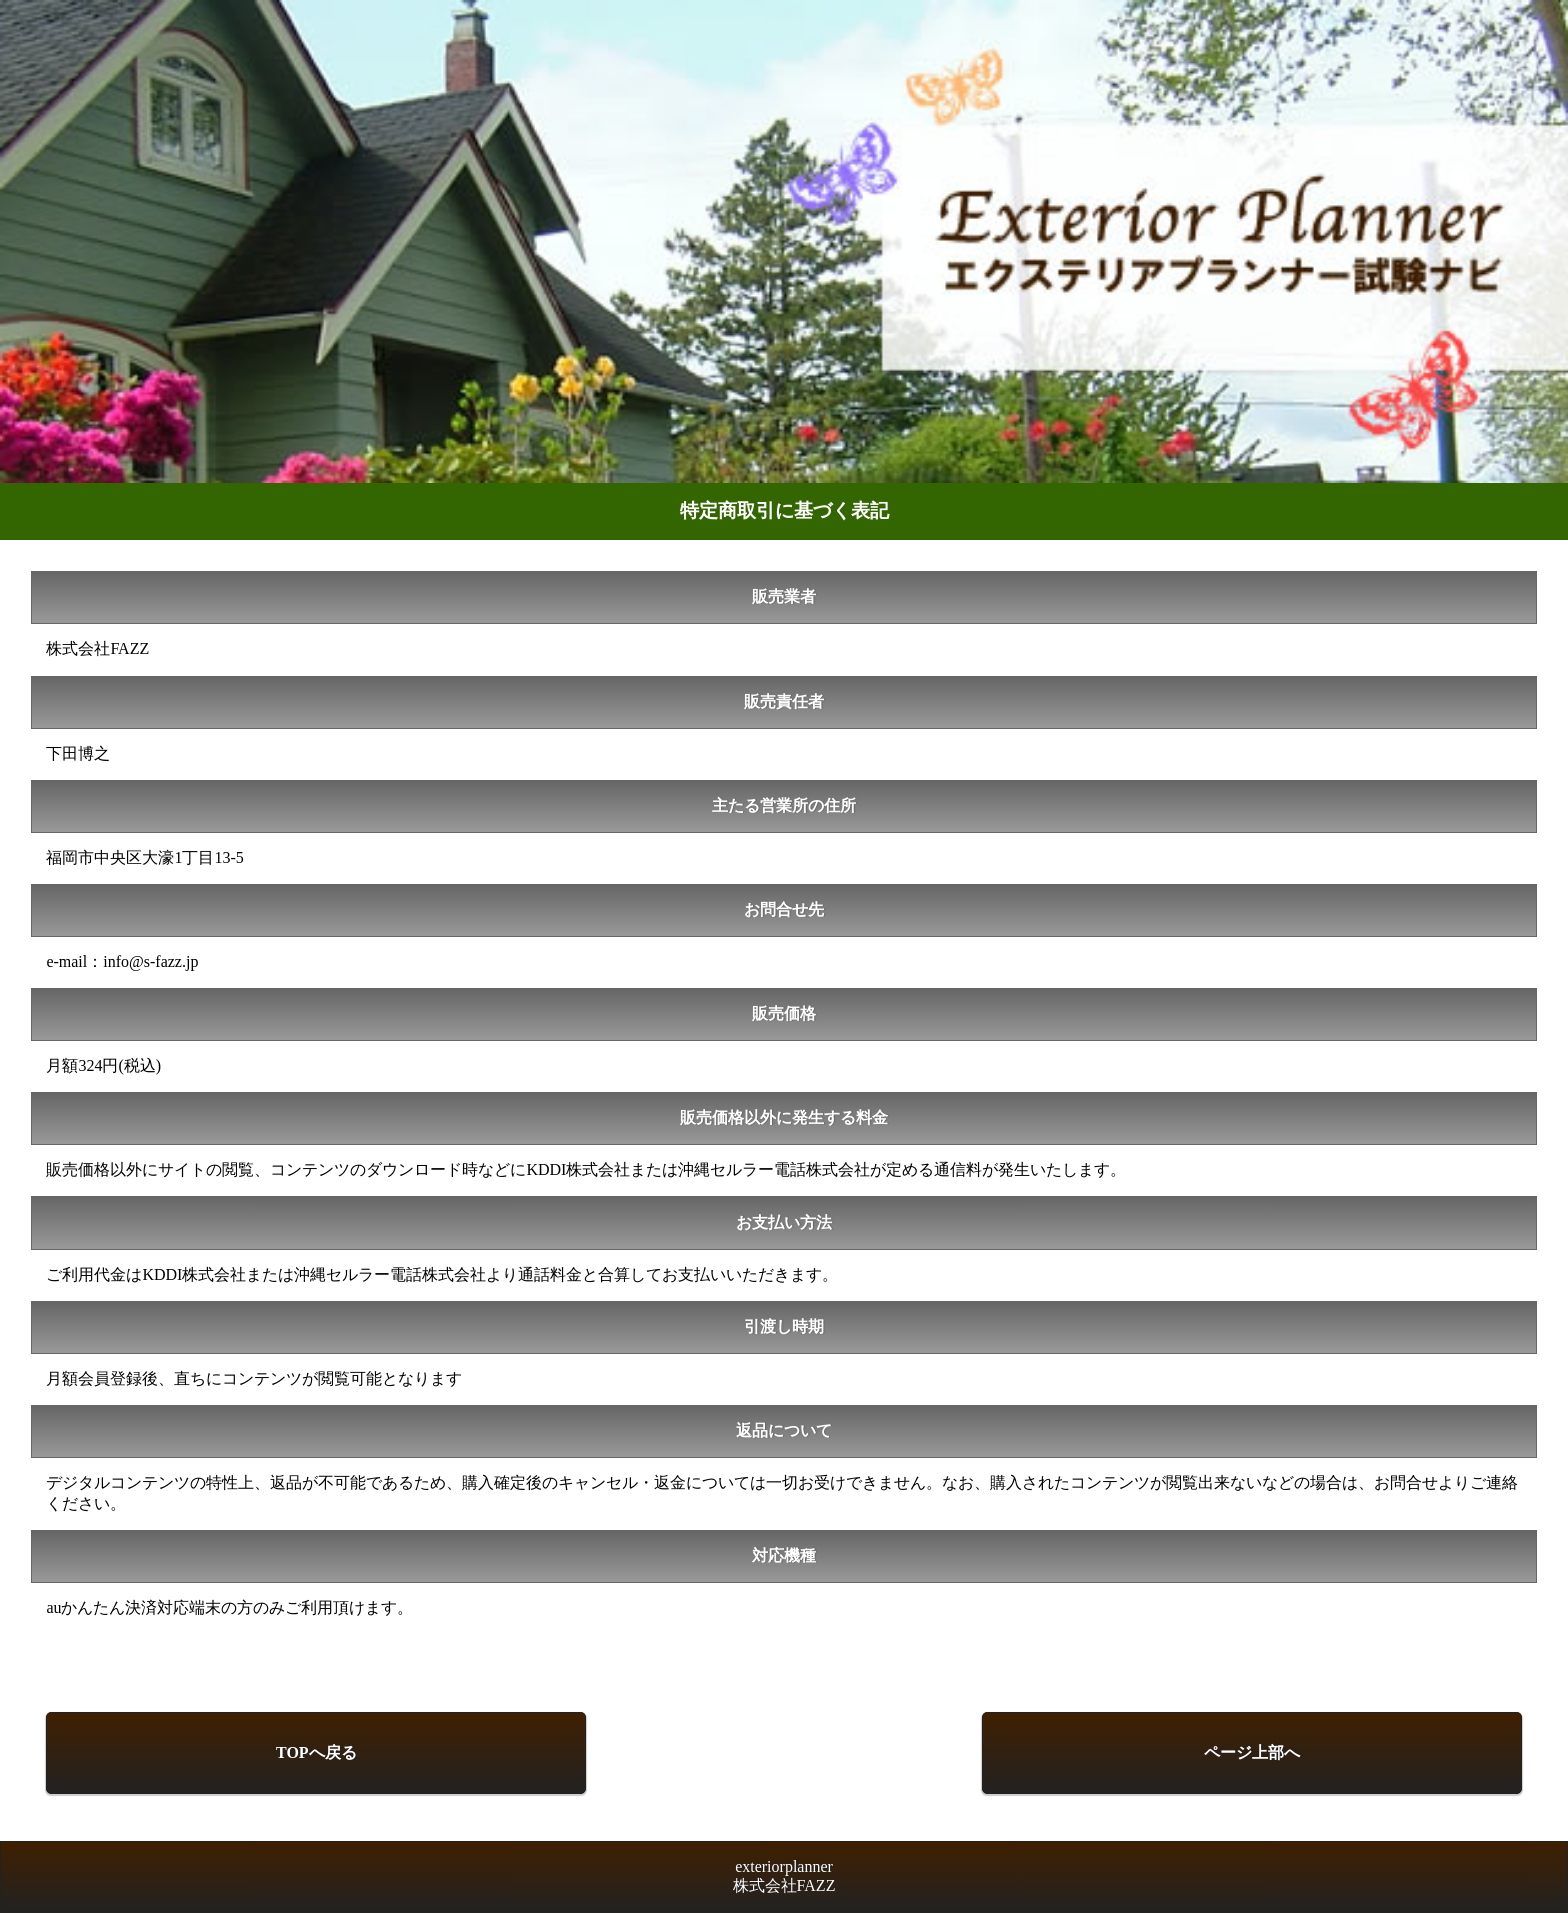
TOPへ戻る (316, 1752)
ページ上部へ (1252, 1752)
